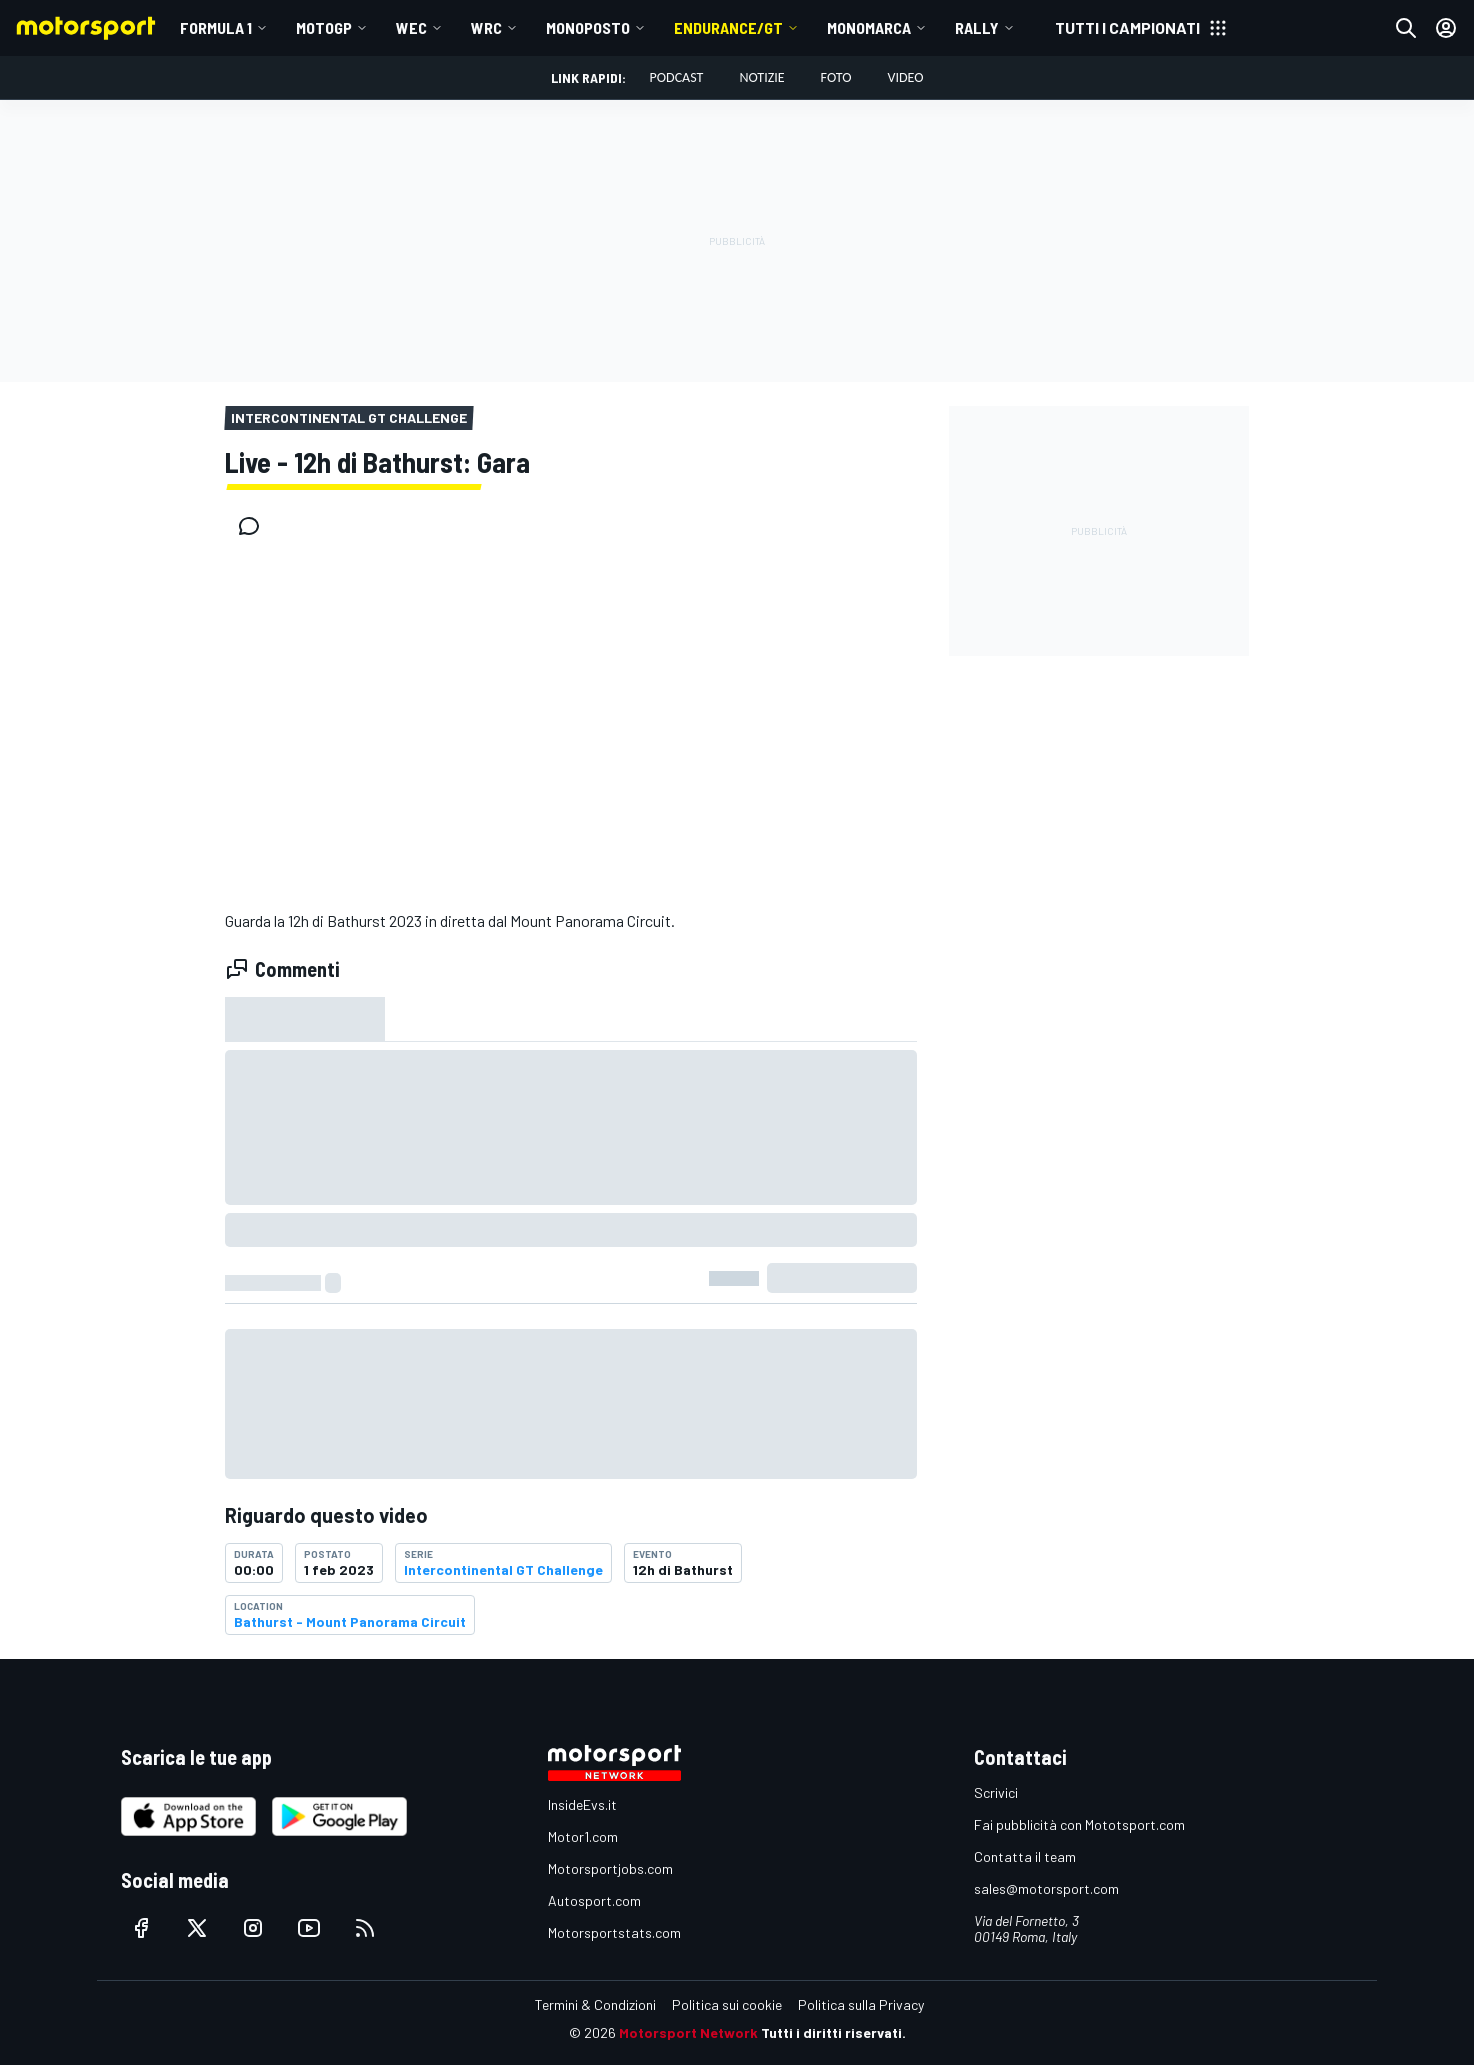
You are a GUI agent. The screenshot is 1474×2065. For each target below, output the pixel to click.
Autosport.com (594, 1900)
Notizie (761, 77)
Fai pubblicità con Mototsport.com (1079, 1824)
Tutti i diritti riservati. (833, 2032)
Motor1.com (583, 1836)
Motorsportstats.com (614, 1932)
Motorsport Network (688, 2032)
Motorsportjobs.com (610, 1868)
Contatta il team (1025, 1856)
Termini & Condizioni (595, 2004)
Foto (836, 77)
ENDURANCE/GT (728, 27)
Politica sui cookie (727, 2004)
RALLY (977, 27)
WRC (486, 27)
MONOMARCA (869, 27)
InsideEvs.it (582, 1804)
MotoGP (324, 27)
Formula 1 (216, 27)
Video (905, 77)
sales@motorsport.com (1046, 1888)
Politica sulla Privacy (861, 2004)
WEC (411, 27)
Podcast (677, 77)
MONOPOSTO (588, 27)
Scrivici (996, 1792)
